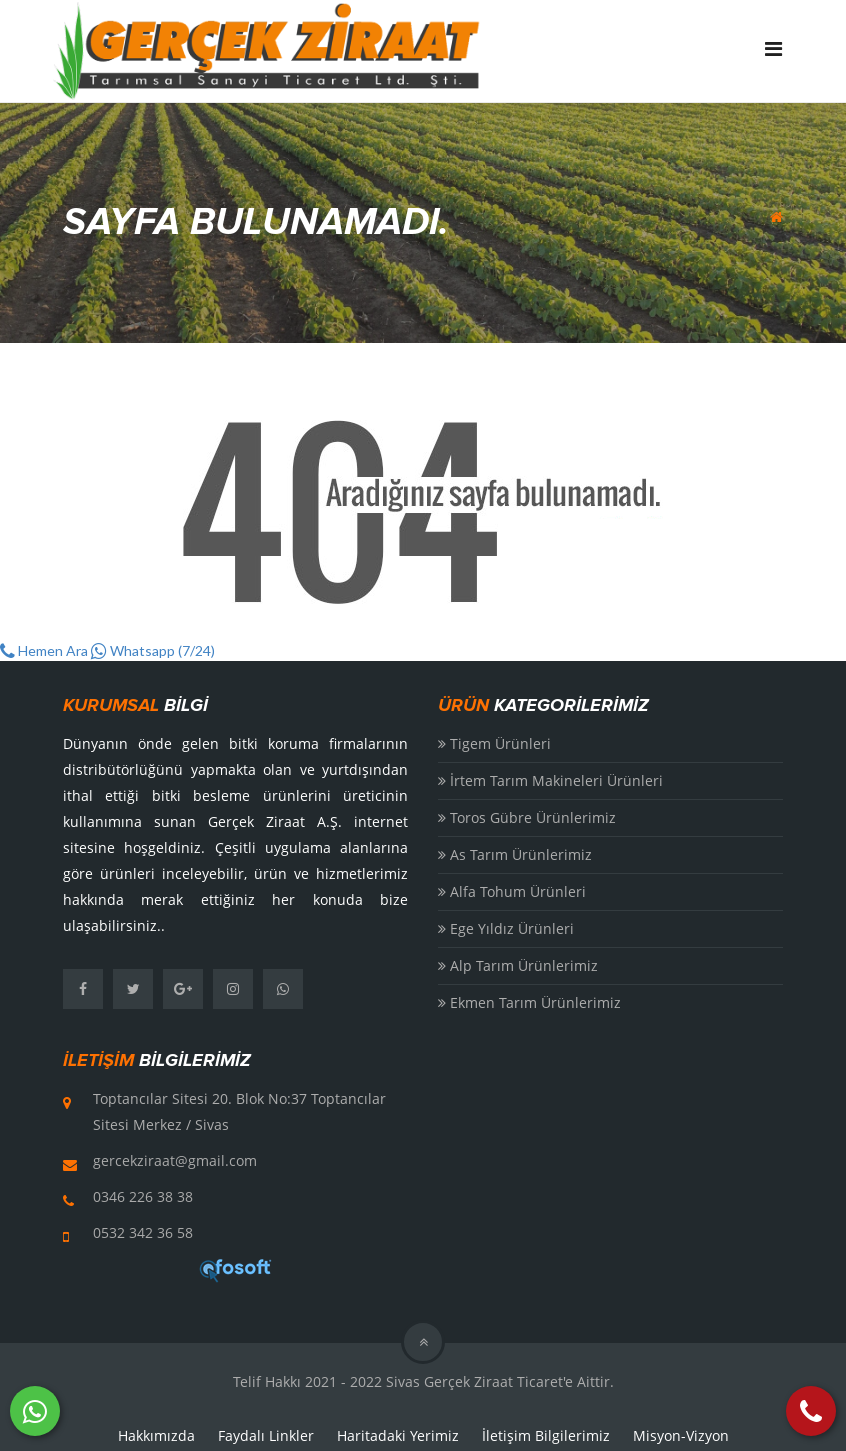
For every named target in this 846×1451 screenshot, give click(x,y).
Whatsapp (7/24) (153, 650)
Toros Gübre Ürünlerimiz (527, 817)
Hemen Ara (44, 650)
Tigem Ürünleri (494, 743)
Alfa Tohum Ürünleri (512, 891)
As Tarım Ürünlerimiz (515, 854)
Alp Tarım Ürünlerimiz (518, 965)
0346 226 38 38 (143, 1196)
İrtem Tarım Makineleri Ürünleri (550, 780)
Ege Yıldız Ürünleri (506, 928)
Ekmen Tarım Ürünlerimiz (529, 1002)
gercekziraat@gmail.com (175, 1160)
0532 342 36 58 (143, 1232)
